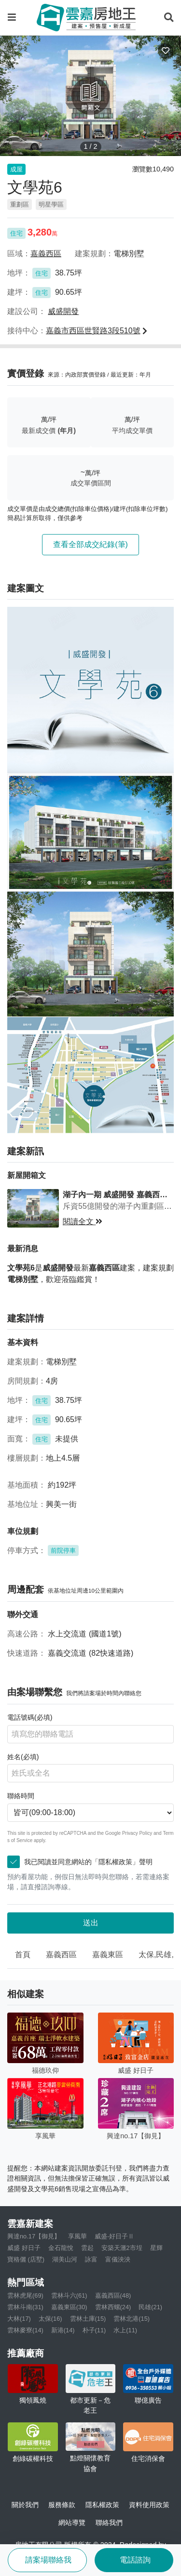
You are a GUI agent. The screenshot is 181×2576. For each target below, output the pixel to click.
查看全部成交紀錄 (90, 544)
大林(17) (19, 2318)
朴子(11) (94, 2330)
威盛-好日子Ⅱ (114, 2236)
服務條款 (61, 2505)
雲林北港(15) (131, 2318)
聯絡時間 (20, 1796)
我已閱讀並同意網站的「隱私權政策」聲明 (83, 1862)
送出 (90, 1923)
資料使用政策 (149, 2505)
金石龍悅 (60, 2247)
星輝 (156, 2247)
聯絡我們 (109, 2522)
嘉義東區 (107, 1954)
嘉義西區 (61, 1954)
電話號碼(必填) (30, 1717)
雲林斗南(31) (25, 2307)
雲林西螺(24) (113, 2307)
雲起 (87, 2247)
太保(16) (50, 2318)
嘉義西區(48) (113, 2295)
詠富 (91, 2259)
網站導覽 (71, 2522)
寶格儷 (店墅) (25, 2259)
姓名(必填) (23, 1757)
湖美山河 (64, 2259)
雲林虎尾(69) (25, 2295)
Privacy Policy (137, 1833)
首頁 (22, 1954)
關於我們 (25, 2505)
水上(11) (125, 2330)
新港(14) (63, 2330)
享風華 (77, 2236)
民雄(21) (150, 2307)
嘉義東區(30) (69, 2307)
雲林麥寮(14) (25, 2330)
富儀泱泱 (117, 2259)
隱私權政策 (102, 2505)
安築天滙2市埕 (121, 2247)
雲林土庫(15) (88, 2318)
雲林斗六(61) (69, 2295)
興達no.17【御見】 (33, 2236)
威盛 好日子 (24, 2247)
